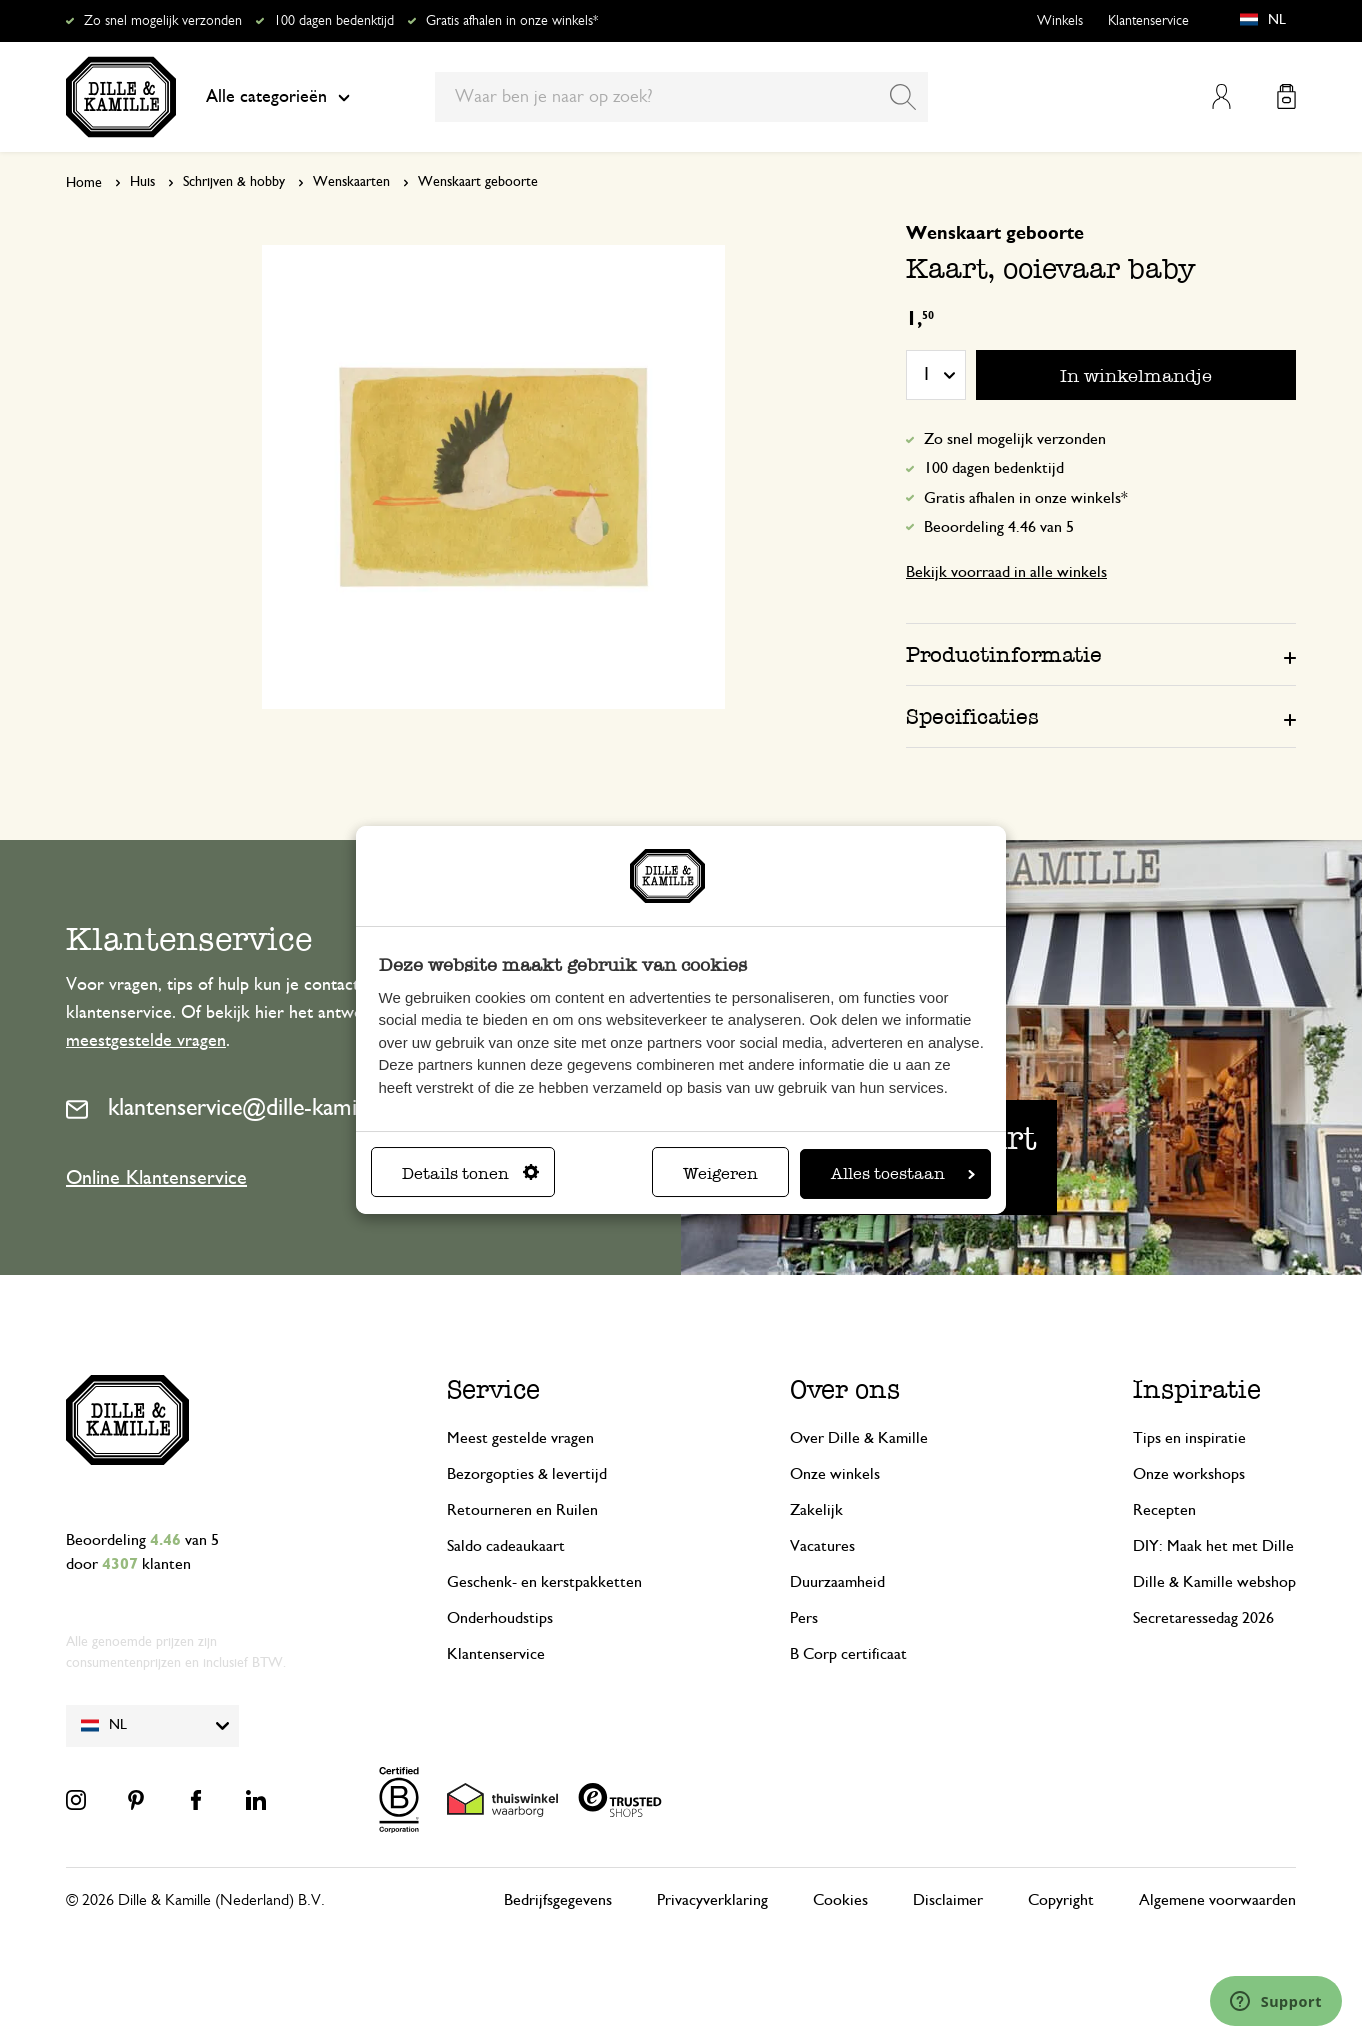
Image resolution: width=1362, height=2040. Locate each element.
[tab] (1101, 654)
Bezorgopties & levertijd (527, 1474)
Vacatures (822, 1546)
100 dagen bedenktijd (334, 21)
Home (84, 183)
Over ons (845, 1389)
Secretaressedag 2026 (1203, 1618)
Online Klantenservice (156, 1178)
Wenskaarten (351, 182)
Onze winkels (835, 1474)
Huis (142, 182)
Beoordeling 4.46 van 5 (999, 527)
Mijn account (1221, 96)
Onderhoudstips (500, 1618)
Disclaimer (948, 1900)
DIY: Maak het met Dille (1213, 1546)
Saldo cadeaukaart (506, 1546)
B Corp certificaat (848, 1654)
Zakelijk (816, 1510)
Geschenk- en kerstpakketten (544, 1582)
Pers (804, 1618)
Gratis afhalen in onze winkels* (512, 21)
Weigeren (720, 1173)
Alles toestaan (903, 1173)
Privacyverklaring (712, 1900)
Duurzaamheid (837, 1582)
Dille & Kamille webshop (1214, 1582)
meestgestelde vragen (146, 1041)
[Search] (903, 97)
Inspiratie (1197, 1389)
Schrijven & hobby (234, 182)
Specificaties (972, 716)
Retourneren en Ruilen (522, 1510)
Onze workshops (1189, 1474)
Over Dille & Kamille (859, 1438)
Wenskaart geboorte (478, 182)
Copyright (1061, 1900)
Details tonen (470, 1173)
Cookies (840, 1900)
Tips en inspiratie (1189, 1438)
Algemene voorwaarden (1217, 1900)
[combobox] (681, 97)
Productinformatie (1004, 654)
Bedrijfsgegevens (558, 1900)
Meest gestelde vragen (520, 1438)
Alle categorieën (278, 97)
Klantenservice (1148, 21)
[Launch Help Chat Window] (1276, 2001)
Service (493, 1389)
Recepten (1164, 1510)
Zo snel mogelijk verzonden (163, 21)
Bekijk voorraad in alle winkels (1006, 572)
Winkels (1060, 21)
